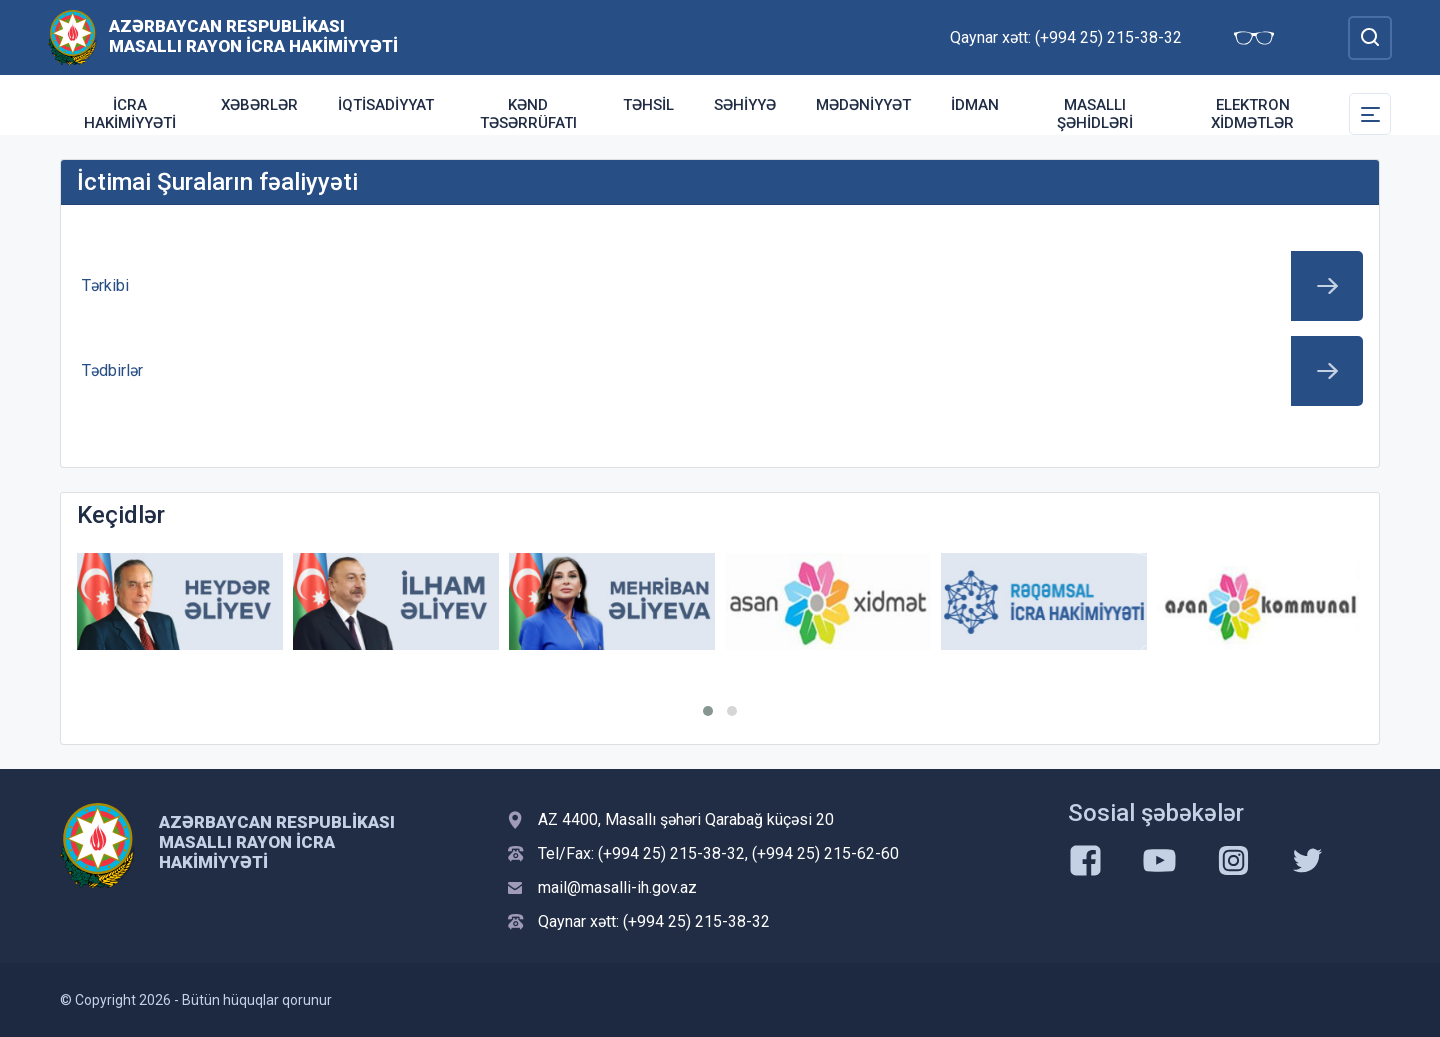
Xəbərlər (259, 105)
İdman (975, 105)
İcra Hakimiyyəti (130, 114)
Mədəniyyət (863, 105)
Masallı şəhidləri (1095, 114)
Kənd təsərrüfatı (528, 114)
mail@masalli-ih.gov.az (617, 887)
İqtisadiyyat (386, 105)
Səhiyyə (745, 105)
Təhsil (648, 105)
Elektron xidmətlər (1252, 114)
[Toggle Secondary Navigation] (1370, 114)
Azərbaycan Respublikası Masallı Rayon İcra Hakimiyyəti (253, 36)
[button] (708, 711)
